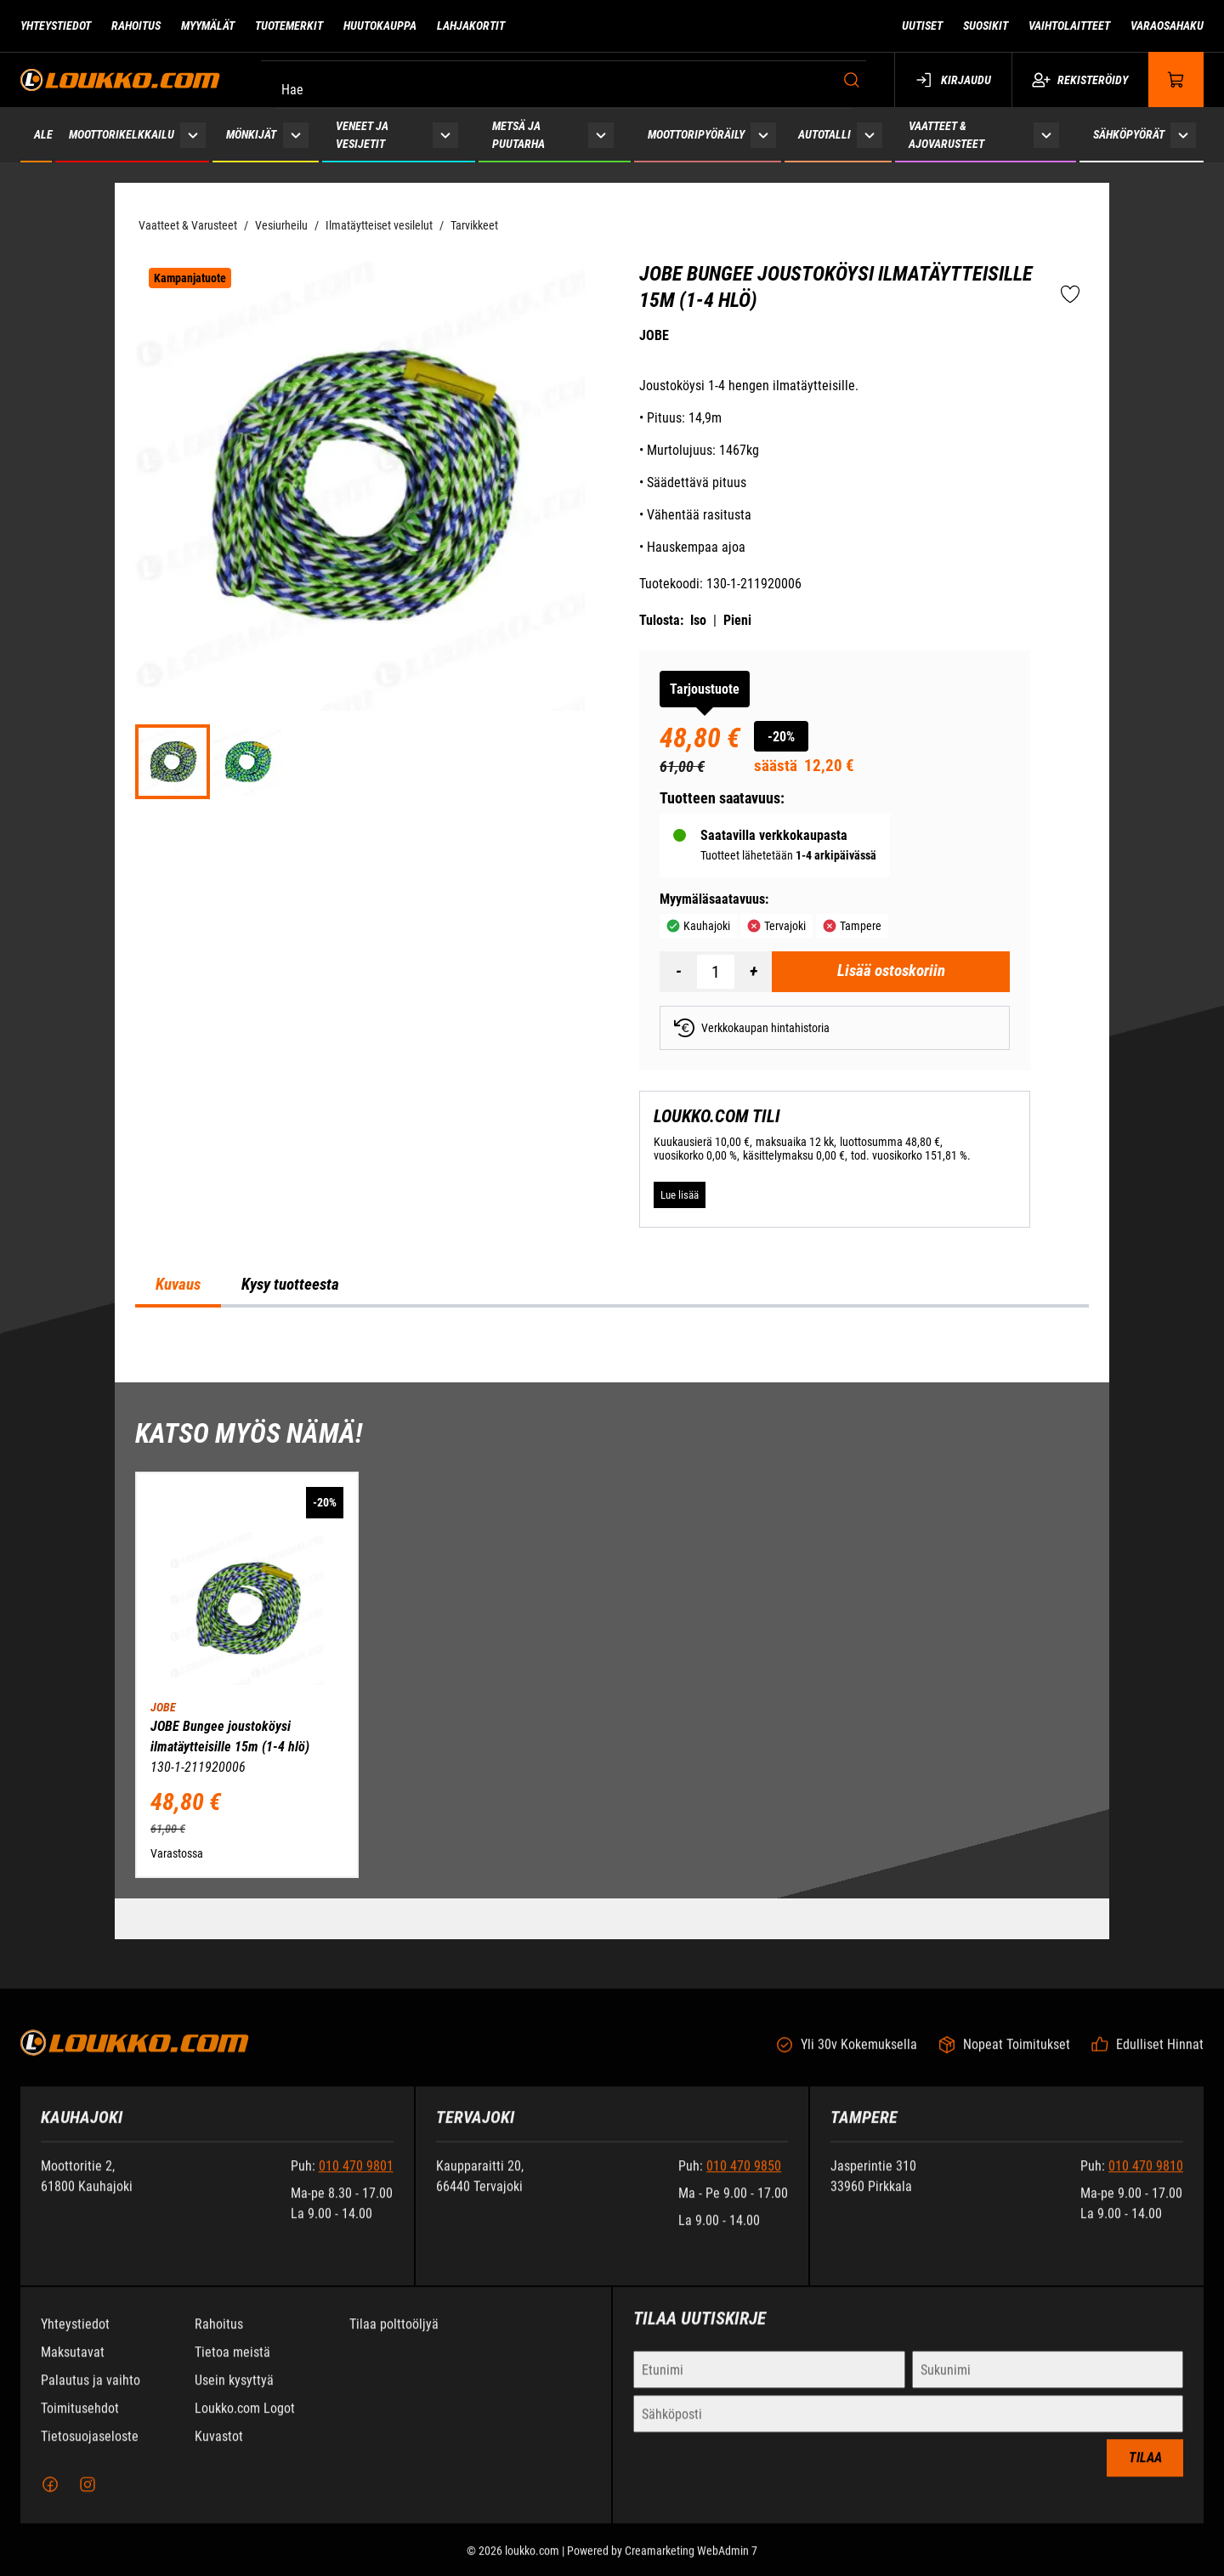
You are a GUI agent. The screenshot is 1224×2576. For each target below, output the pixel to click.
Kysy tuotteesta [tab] (290, 1284)
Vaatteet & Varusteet (188, 225)
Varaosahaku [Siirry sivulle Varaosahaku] (1167, 25)
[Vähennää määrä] (678, 971)
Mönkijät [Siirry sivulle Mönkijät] (251, 134)
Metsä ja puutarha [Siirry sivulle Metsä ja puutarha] (518, 134)
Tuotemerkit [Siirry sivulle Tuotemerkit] (289, 25)
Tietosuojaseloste (90, 2448)
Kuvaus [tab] (178, 1284)
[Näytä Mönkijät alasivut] (295, 134)
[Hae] (568, 80)
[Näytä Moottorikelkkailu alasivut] (193, 134)
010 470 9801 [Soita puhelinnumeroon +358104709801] (356, 2178)
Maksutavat (73, 2364)
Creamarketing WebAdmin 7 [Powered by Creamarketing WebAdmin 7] (691, 2562)
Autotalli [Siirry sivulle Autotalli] (824, 134)
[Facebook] (50, 2496)
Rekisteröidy (1080, 79)
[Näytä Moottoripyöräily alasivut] (763, 134)
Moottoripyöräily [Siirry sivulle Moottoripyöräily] (696, 134)
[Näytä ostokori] (1176, 79)
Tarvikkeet (474, 225)
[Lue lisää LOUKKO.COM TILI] (680, 1194)
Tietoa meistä (232, 2364)
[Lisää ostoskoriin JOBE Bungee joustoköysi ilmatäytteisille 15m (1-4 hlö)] (891, 971)
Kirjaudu (953, 80)
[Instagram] (87, 2496)
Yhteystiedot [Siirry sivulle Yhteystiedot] (55, 25)
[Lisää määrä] (753, 971)
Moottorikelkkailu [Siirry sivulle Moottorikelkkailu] (121, 134)
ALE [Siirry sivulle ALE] (43, 134)
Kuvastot (219, 2448)
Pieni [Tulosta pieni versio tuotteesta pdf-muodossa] (737, 620)
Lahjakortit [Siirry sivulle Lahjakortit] (471, 25)
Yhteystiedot (75, 2336)
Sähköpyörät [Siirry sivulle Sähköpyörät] (1128, 134)
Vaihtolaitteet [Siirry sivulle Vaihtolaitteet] (1069, 25)
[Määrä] (715, 971)
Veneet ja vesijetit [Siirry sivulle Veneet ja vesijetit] (362, 134)
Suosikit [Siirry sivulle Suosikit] (985, 25)
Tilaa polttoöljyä (394, 2336)
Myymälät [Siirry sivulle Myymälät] (208, 25)
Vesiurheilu (281, 225)
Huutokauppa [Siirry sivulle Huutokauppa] (379, 25)
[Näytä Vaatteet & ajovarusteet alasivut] (1046, 134)
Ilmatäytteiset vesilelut (379, 225)
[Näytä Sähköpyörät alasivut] (1183, 134)
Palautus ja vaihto (90, 2392)
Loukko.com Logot (245, 2420)
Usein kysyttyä (234, 2392)
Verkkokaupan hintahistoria (752, 1028)
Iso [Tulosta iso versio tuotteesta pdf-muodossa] (698, 620)
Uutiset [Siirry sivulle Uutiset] (922, 25)
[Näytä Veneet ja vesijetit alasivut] (445, 134)
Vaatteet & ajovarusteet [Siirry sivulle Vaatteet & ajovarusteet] (946, 134)
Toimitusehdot (80, 2420)
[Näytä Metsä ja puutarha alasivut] (601, 134)
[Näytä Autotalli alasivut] (870, 134)
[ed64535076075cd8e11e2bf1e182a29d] (172, 761)
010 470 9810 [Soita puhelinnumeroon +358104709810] (1145, 2178)
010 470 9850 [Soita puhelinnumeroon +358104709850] (743, 2178)
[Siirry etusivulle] (120, 79)
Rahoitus (219, 2336)
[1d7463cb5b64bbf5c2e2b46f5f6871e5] (247, 761)
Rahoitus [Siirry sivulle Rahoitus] (136, 25)
